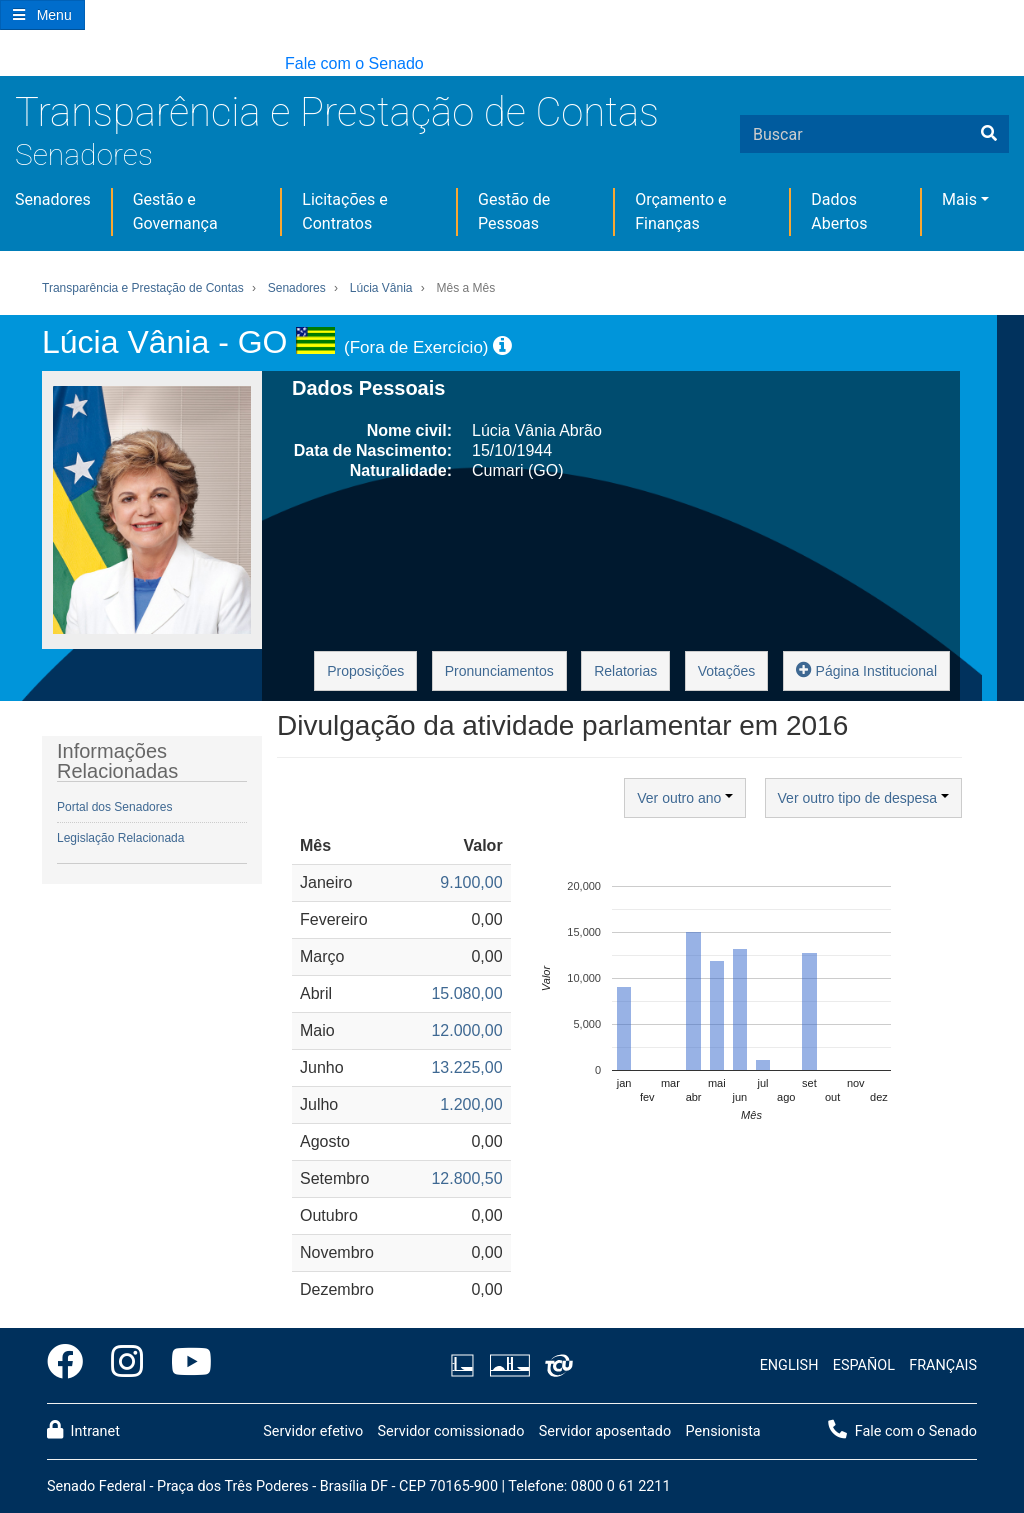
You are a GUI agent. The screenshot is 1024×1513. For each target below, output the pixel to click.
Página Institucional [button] (866, 669)
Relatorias (625, 671)
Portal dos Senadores (114, 807)
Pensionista (723, 1431)
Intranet (83, 1430)
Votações (727, 671)
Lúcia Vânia (381, 288)
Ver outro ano (685, 798)
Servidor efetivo (313, 1431)
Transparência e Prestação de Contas (337, 112)
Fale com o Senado (354, 63)
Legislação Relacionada (120, 838)
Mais (959, 199)
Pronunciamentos (499, 671)
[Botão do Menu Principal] (42, 15)
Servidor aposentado (605, 1431)
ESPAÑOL (864, 1365)
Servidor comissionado (450, 1431)
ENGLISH (789, 1365)
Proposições (365, 671)
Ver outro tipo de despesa (863, 798)
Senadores (84, 154)
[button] (9, 64)
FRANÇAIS (943, 1365)
